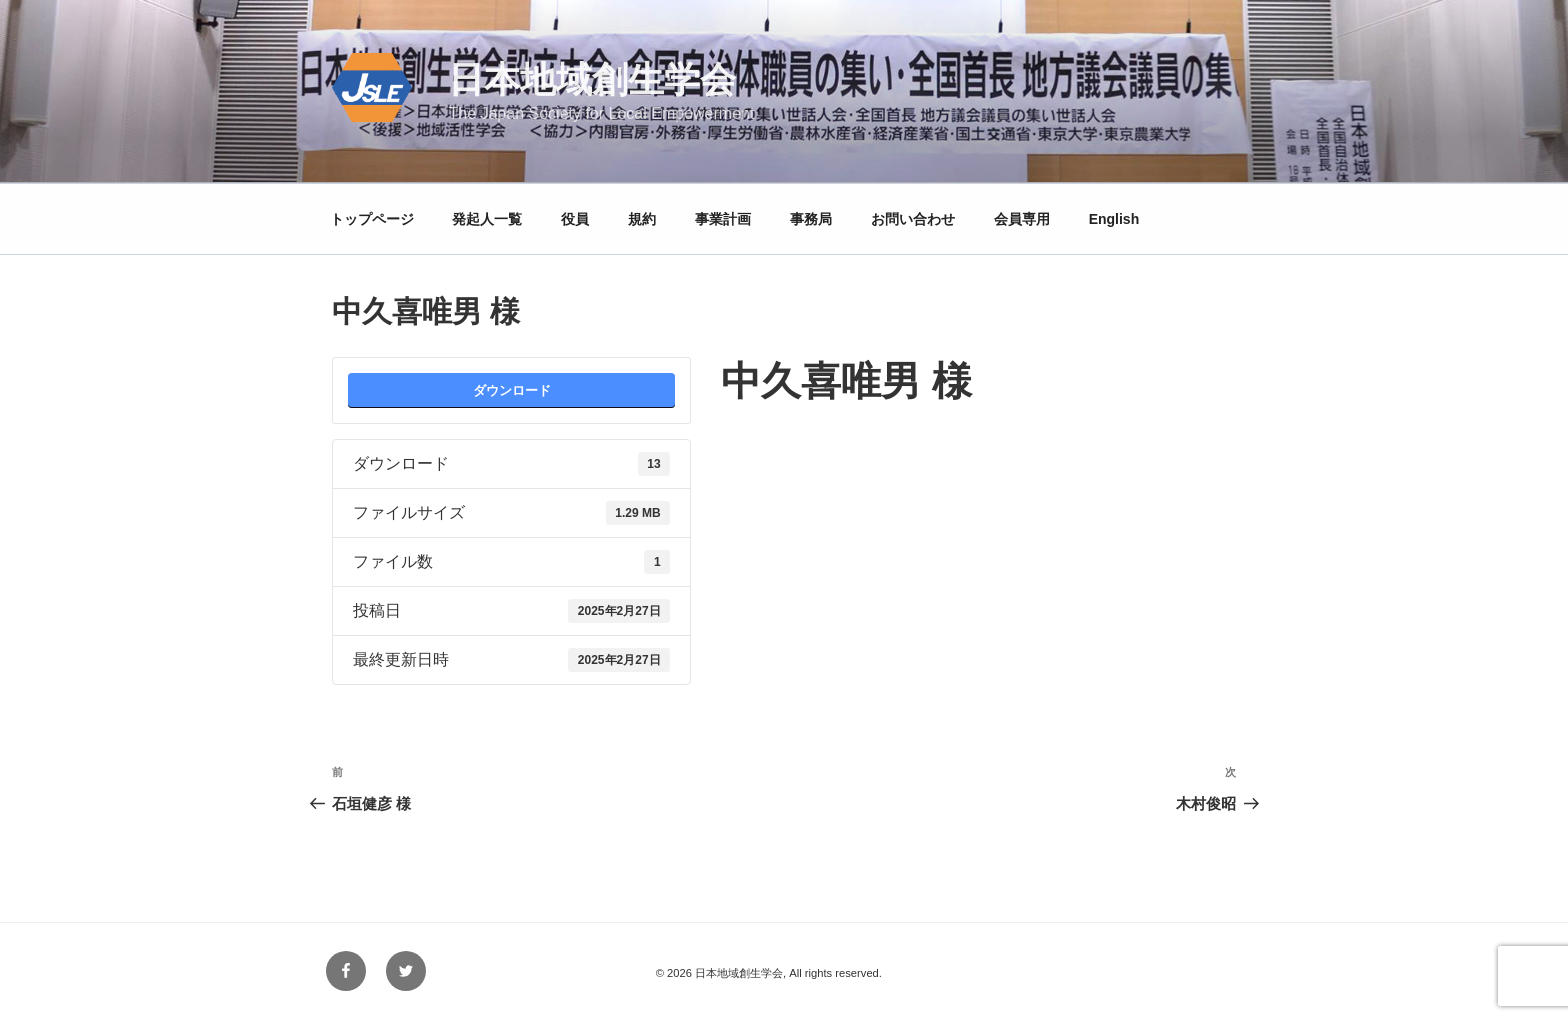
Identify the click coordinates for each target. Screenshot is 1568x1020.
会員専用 (1022, 219)
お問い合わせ (913, 219)
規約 (642, 219)
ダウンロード (512, 390)
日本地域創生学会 (592, 79)
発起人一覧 (487, 219)
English (1114, 219)
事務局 (811, 219)
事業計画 (723, 219)
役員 (575, 219)
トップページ (372, 219)
